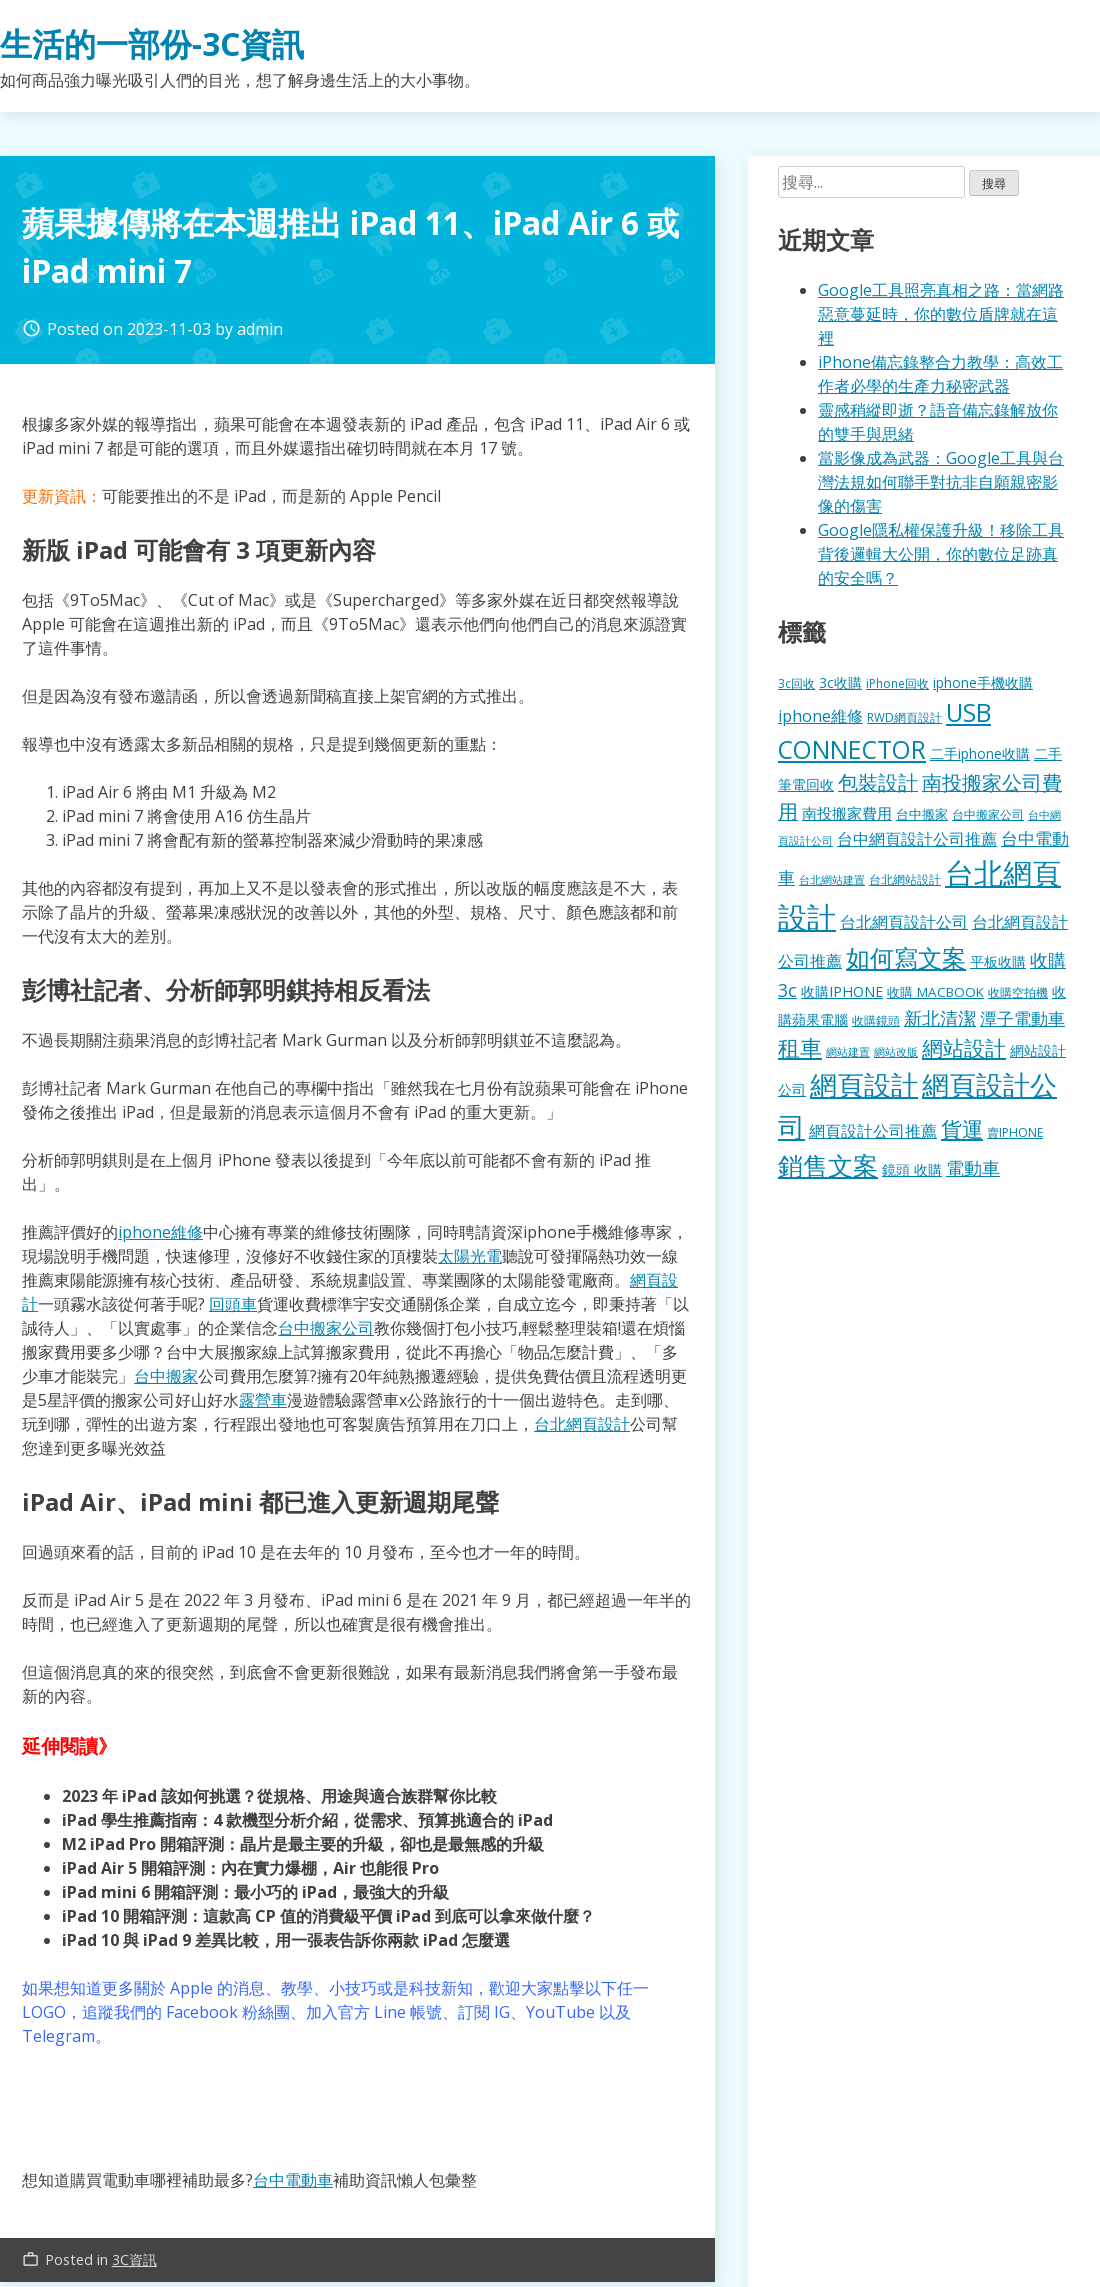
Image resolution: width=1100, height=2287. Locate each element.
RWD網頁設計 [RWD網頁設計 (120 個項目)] (904, 717)
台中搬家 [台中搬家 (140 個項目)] (922, 814)
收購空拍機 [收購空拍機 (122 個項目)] (1018, 992)
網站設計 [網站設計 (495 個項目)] (964, 1047)
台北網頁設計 (582, 1424)
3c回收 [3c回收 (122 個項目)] (796, 683)
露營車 (263, 1400)
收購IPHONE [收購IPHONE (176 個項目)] (842, 991)
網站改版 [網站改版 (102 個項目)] (896, 1052)
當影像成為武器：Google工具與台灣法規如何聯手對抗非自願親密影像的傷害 (941, 482)
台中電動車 (293, 2180)
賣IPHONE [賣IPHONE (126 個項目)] (1015, 1132)
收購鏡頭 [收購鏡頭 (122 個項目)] (876, 1020)
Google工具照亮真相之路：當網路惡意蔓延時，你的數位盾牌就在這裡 (941, 314)
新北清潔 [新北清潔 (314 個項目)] (940, 1017)
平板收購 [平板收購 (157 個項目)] (998, 961)
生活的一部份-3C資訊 (152, 43)
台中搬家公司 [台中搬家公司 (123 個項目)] (988, 814)
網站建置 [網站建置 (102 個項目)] (848, 1052)
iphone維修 (160, 1232)
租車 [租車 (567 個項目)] (800, 1047)
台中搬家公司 (326, 1328)
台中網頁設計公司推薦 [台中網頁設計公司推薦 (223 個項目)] (917, 839)
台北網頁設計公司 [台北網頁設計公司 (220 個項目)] (904, 922)
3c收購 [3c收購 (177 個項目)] (840, 682)
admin (260, 329)
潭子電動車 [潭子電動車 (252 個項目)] (1022, 1018)
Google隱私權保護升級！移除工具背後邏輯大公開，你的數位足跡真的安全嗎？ (941, 554)
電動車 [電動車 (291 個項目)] (973, 1168)
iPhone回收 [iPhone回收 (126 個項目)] (897, 683)
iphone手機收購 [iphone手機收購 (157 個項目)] (983, 682)
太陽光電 (470, 1256)
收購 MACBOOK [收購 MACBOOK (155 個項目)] (935, 992)
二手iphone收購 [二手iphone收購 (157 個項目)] (980, 753)
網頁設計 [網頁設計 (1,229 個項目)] (864, 1084)
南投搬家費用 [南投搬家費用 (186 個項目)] (847, 813)
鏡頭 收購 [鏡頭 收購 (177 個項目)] (912, 1169)
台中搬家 (166, 1376)
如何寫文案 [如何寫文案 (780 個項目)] (906, 957)
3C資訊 (134, 2259)
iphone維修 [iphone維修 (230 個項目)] (820, 716)
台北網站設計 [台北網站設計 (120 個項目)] (905, 879)
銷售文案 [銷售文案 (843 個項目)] (828, 1165)
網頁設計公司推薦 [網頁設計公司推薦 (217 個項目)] (873, 1131)
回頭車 (233, 1304)
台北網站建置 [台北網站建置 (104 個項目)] (832, 879)
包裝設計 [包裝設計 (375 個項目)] (878, 782)
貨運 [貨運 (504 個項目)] (962, 1128)
